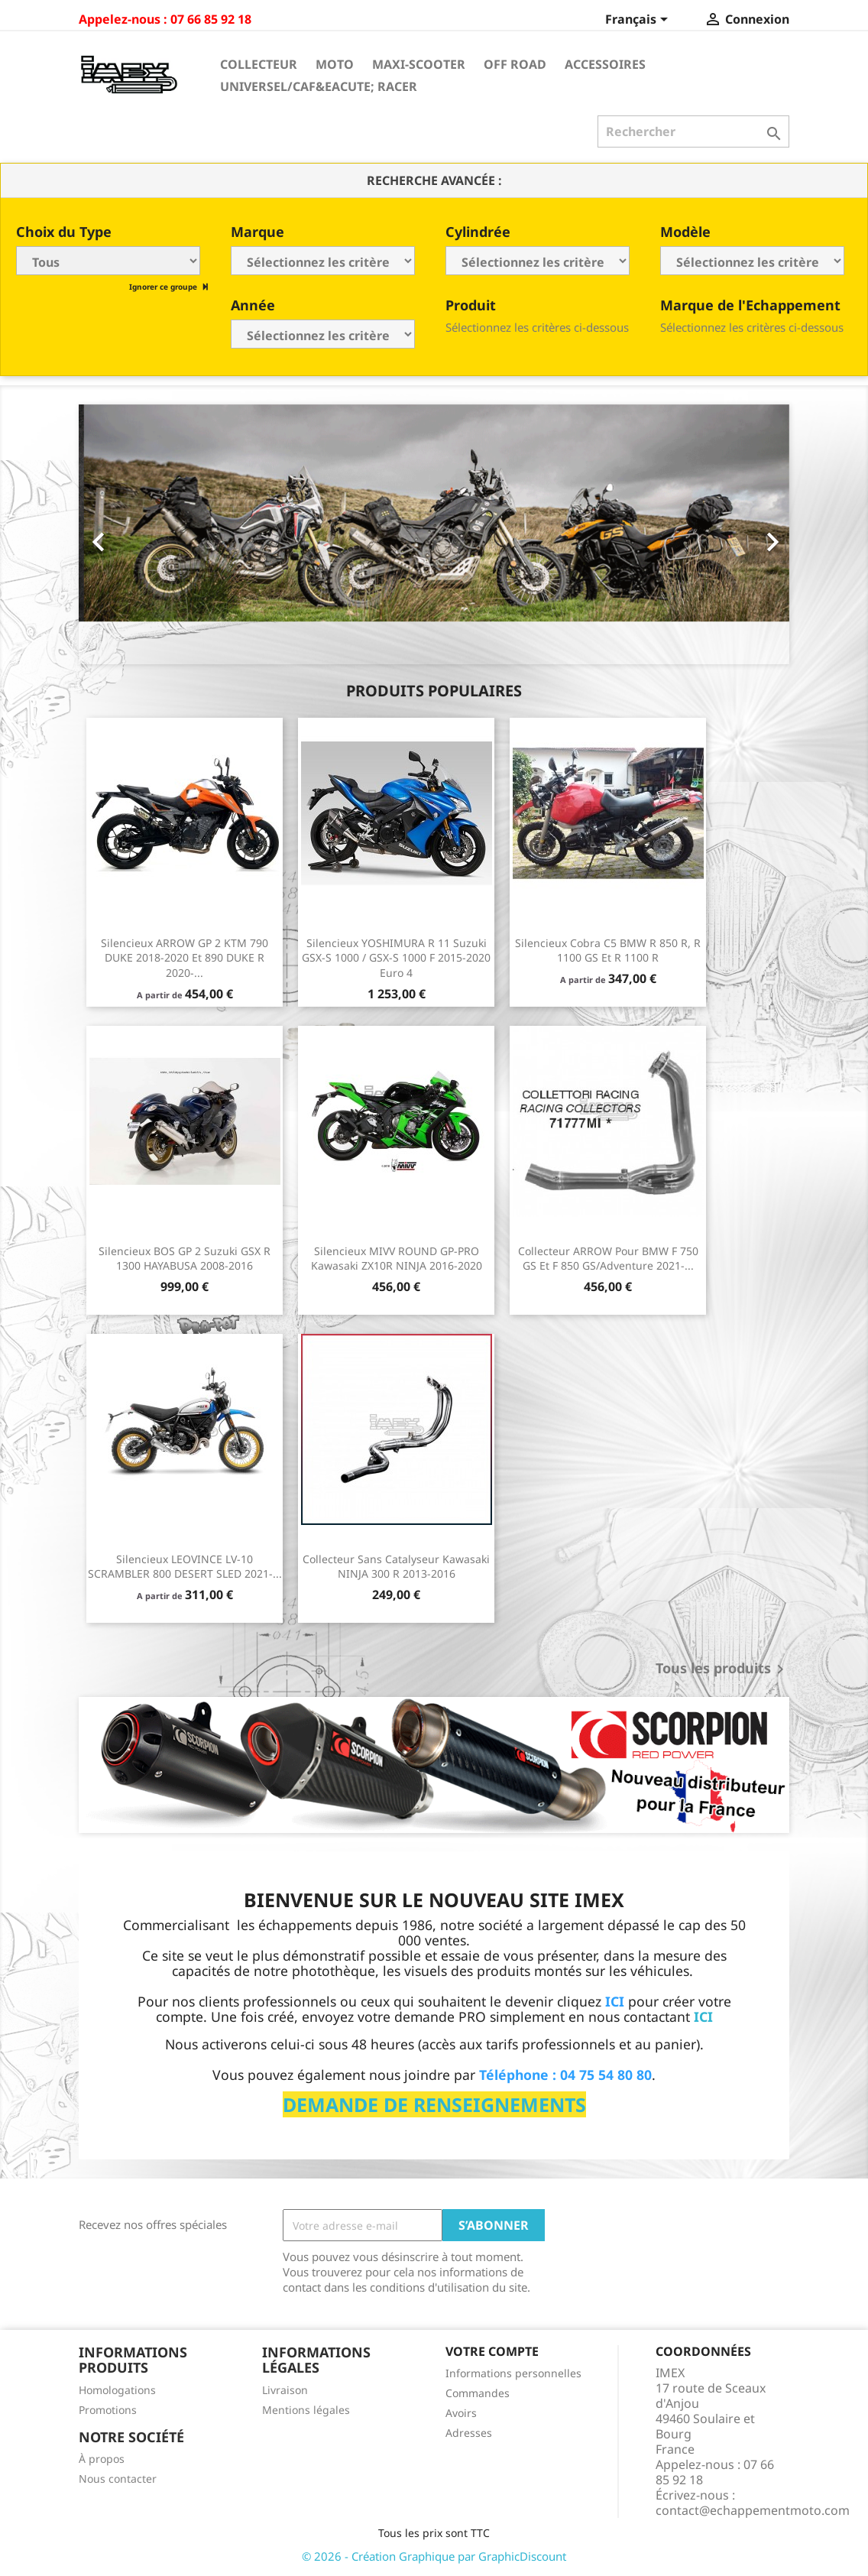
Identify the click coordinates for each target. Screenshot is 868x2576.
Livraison (285, 2390)
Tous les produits (722, 1669)
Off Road (515, 64)
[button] (132, 534)
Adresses (468, 2432)
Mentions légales (306, 2409)
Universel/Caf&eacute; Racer (318, 86)
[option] (434, 534)
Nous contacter (118, 2478)
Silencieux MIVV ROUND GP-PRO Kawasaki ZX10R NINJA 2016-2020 (396, 1258)
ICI (703, 2016)
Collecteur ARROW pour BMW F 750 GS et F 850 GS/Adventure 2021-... (608, 1258)
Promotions (108, 2409)
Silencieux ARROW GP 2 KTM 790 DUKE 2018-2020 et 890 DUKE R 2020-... (184, 958)
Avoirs (461, 2413)
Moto (335, 64)
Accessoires (605, 64)
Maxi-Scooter (418, 64)
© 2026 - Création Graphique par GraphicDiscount (434, 2556)
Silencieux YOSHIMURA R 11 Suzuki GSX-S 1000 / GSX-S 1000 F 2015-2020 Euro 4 (396, 958)
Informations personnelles (513, 2373)
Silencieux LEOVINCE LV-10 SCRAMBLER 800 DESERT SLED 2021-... (185, 1567)
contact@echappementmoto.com (753, 2510)
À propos (102, 2458)
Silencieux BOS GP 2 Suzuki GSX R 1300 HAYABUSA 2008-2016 (184, 1258)
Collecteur (258, 64)
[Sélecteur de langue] (639, 20)
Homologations (117, 2390)
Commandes (477, 2393)
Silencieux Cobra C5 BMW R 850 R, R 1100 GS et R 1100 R (608, 950)
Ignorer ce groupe (164, 286)
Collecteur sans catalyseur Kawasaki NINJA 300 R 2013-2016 (396, 1567)
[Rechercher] (693, 131)
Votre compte (492, 2351)
